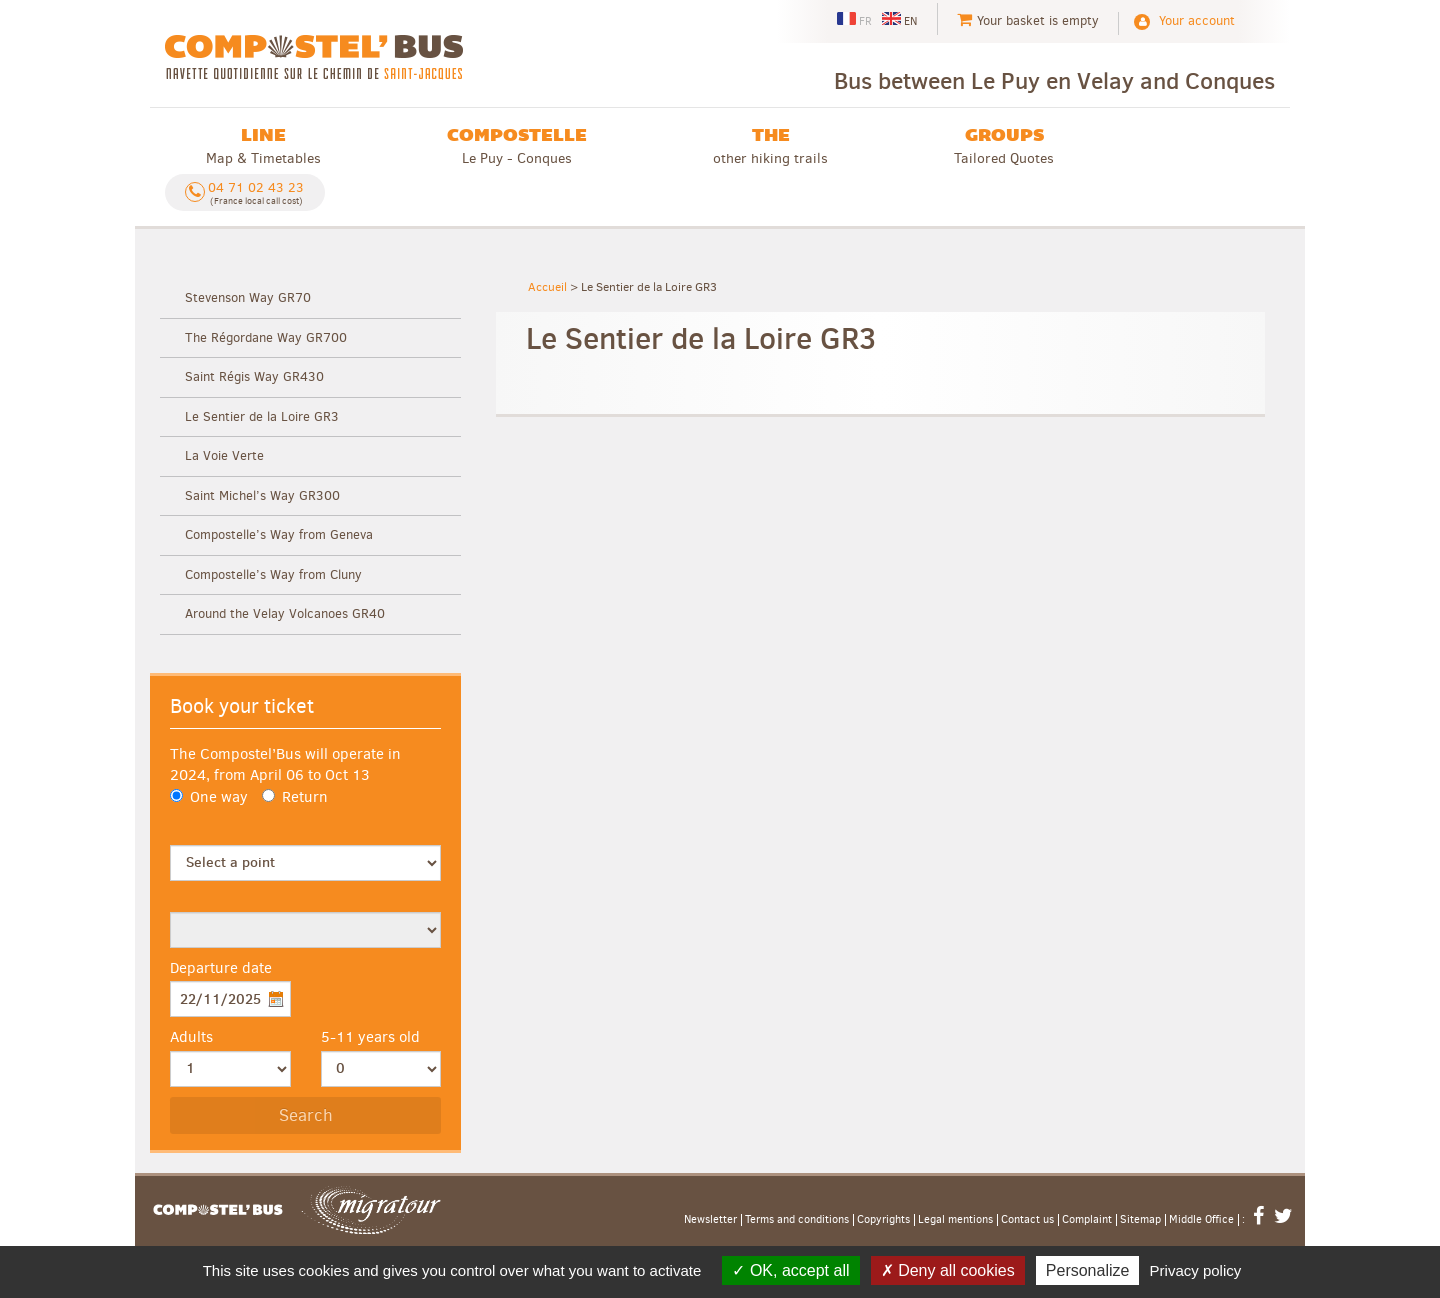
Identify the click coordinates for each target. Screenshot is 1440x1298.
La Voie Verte (224, 455)
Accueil (547, 287)
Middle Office (1201, 1220)
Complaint (1087, 1220)
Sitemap (1140, 1220)
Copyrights (883, 1220)
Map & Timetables (263, 145)
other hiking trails (770, 145)
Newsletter (710, 1220)
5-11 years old (370, 1037)
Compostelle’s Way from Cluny (273, 574)
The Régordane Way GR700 (266, 337)
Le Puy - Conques (517, 145)
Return (295, 797)
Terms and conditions (797, 1220)
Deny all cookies (948, 1270)
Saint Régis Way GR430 (254, 376)
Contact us (1027, 1220)
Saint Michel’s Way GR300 (262, 495)
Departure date (221, 968)
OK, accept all (790, 1270)
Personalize (1088, 1270)
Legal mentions (955, 1220)
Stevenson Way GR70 (248, 297)
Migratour (371, 1210)
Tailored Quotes (1004, 145)
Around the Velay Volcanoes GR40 (285, 613)
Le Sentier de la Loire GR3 (262, 416)
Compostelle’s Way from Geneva (279, 534)
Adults (191, 1037)
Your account (1197, 20)
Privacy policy (1196, 1270)
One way (209, 797)
